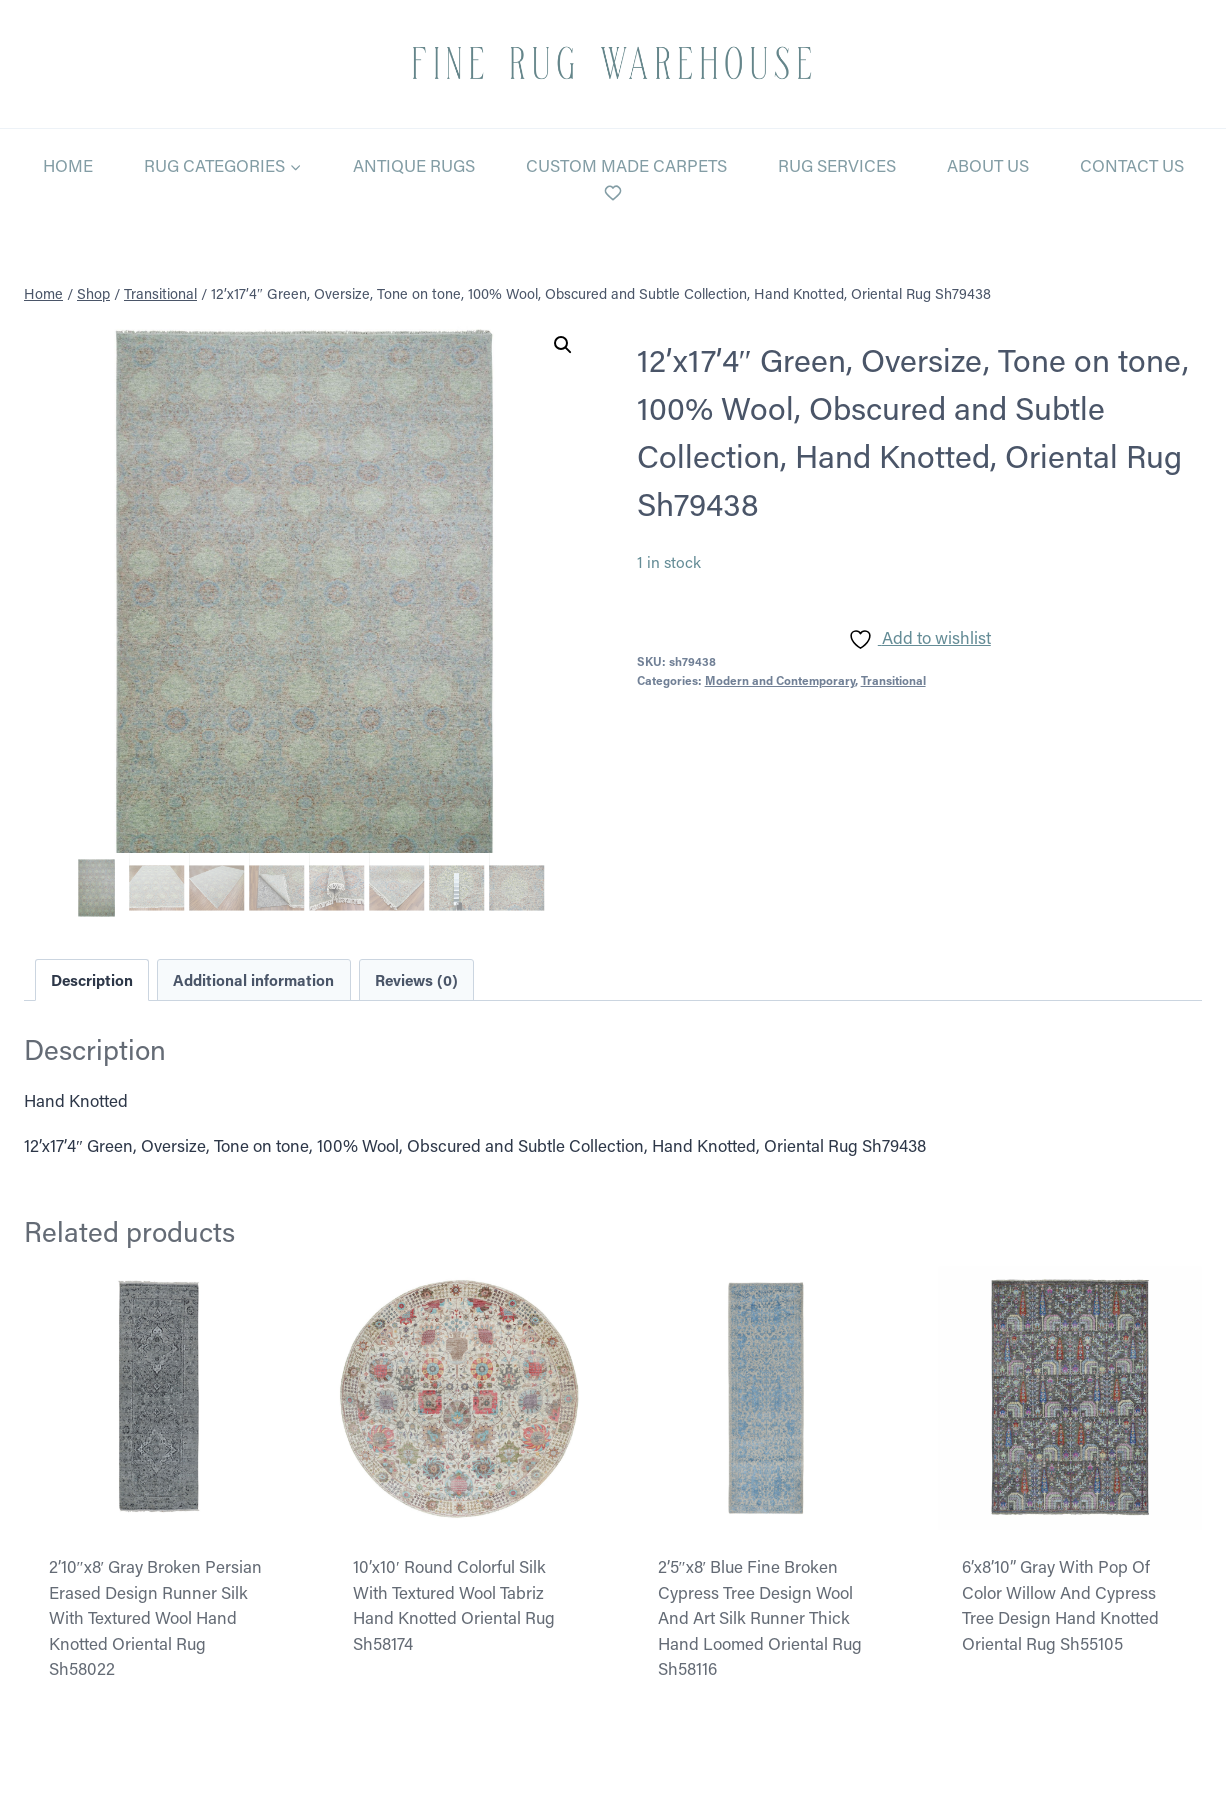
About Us (988, 165)
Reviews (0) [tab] (416, 980)
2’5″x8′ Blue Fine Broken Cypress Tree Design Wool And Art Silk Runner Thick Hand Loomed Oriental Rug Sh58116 (760, 1617)
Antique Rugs (414, 165)
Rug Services (837, 165)
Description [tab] (92, 980)
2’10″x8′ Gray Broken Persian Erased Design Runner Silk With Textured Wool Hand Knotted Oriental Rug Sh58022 (156, 1617)
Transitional (893, 680)
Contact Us (1132, 165)
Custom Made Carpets (626, 165)
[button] (563, 345)
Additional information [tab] (253, 980)
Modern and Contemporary (780, 680)
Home (68, 165)
